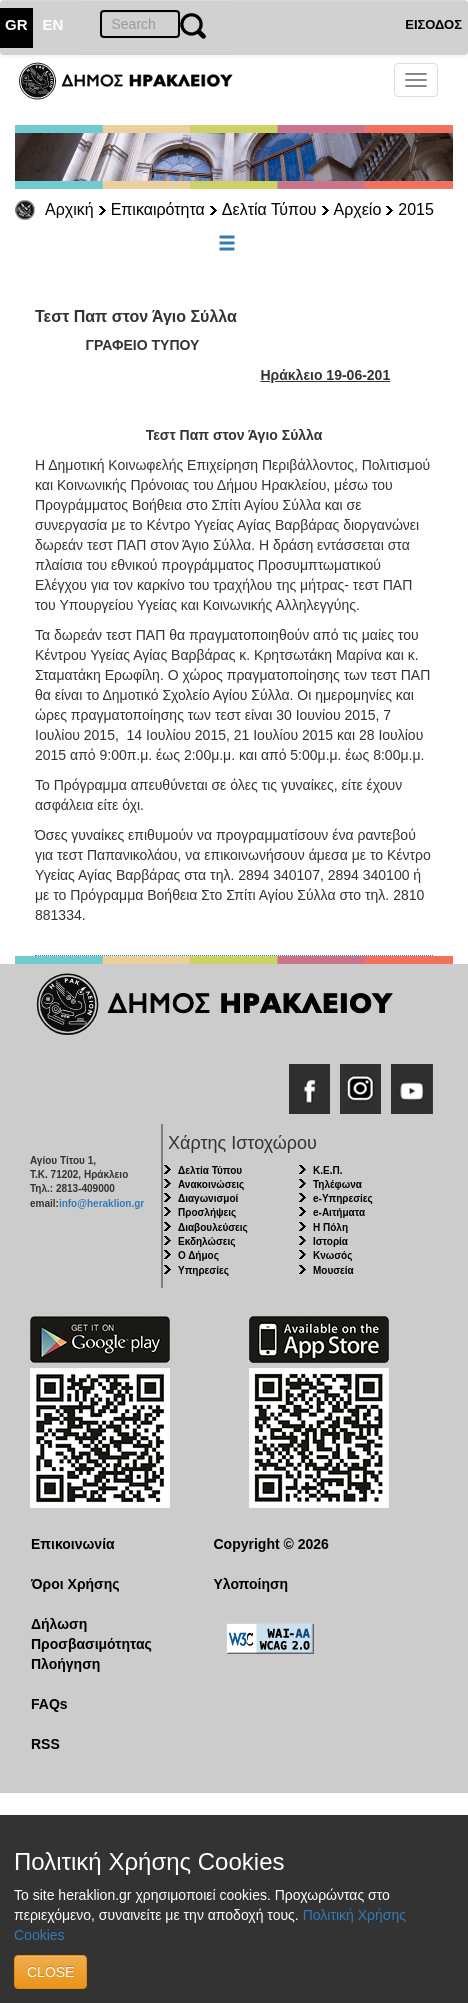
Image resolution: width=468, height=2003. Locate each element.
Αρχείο (358, 209)
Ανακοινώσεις (211, 1184)
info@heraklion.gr (101, 1203)
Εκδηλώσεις (207, 1241)
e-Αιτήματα (339, 1212)
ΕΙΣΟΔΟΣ (433, 24)
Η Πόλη (330, 1227)
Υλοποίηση (251, 1584)
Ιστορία (330, 1241)
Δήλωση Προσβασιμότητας (91, 1634)
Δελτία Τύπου (269, 209)
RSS (45, 1744)
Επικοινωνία (73, 1544)
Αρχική (69, 209)
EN (53, 24)
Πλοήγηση (65, 1664)
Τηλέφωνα (337, 1184)
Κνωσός (332, 1255)
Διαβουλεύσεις (213, 1227)
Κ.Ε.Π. (327, 1170)
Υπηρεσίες (203, 1270)
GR (16, 24)
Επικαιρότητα (158, 209)
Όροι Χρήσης (75, 1584)
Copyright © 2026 (271, 1544)
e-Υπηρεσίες (343, 1198)
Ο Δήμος (198, 1255)
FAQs (49, 1704)
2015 (416, 209)
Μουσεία (333, 1270)
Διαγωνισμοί (208, 1198)
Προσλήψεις (207, 1212)
